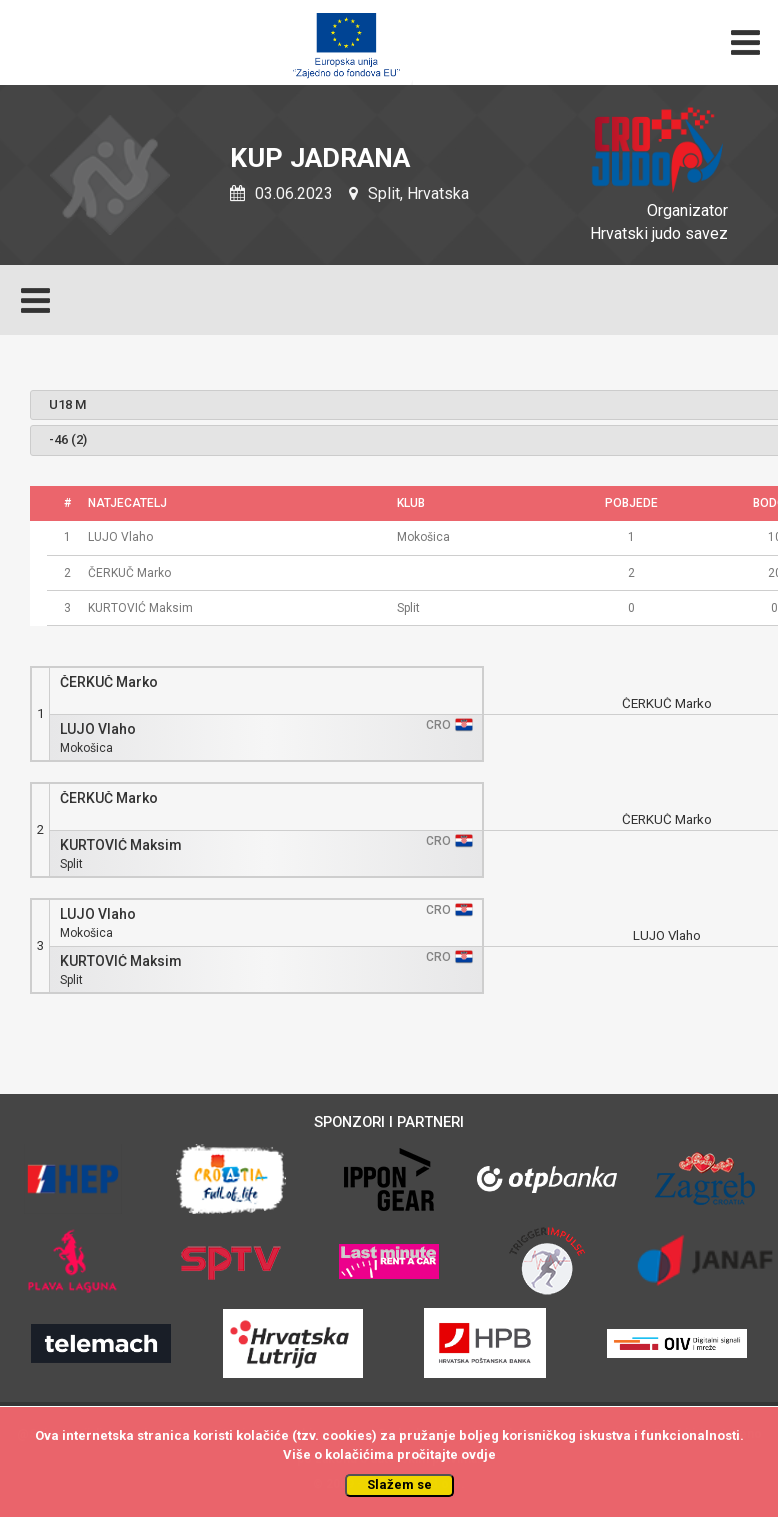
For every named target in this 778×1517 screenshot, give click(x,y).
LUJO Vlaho (98, 729)
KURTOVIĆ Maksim (121, 845)
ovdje (478, 1454)
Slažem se (399, 1484)
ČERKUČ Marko (109, 682)
